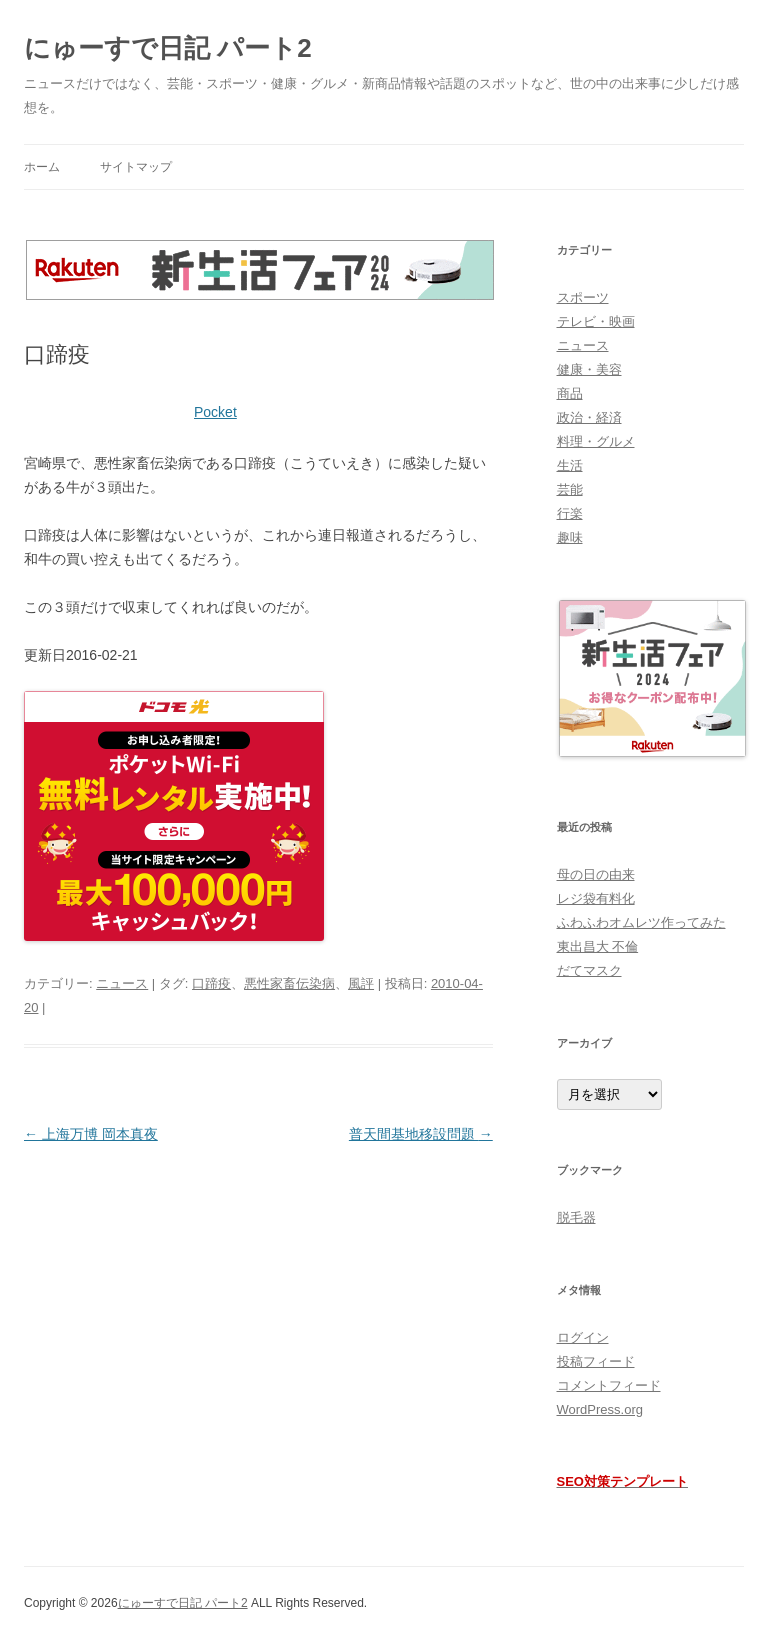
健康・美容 (589, 369)
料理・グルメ (596, 441)
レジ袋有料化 (596, 898)
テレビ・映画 (596, 321)
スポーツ (583, 297)
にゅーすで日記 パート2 (168, 48)
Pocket (215, 412)
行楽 (570, 513)
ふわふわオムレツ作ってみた (641, 922)
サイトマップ (136, 167)
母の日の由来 (596, 874)
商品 (570, 393)
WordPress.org (600, 1409)
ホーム (42, 167)
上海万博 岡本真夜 (91, 1134)
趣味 (570, 537)
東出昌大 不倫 (598, 946)
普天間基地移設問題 (421, 1134)
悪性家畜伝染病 (289, 983)
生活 (570, 465)
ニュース (122, 983)
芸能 (570, 489)
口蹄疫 (211, 983)
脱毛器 (576, 1217)
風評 (361, 983)
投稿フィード (596, 1361)
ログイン (583, 1337)
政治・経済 (589, 417)
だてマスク (589, 970)
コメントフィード (609, 1385)
